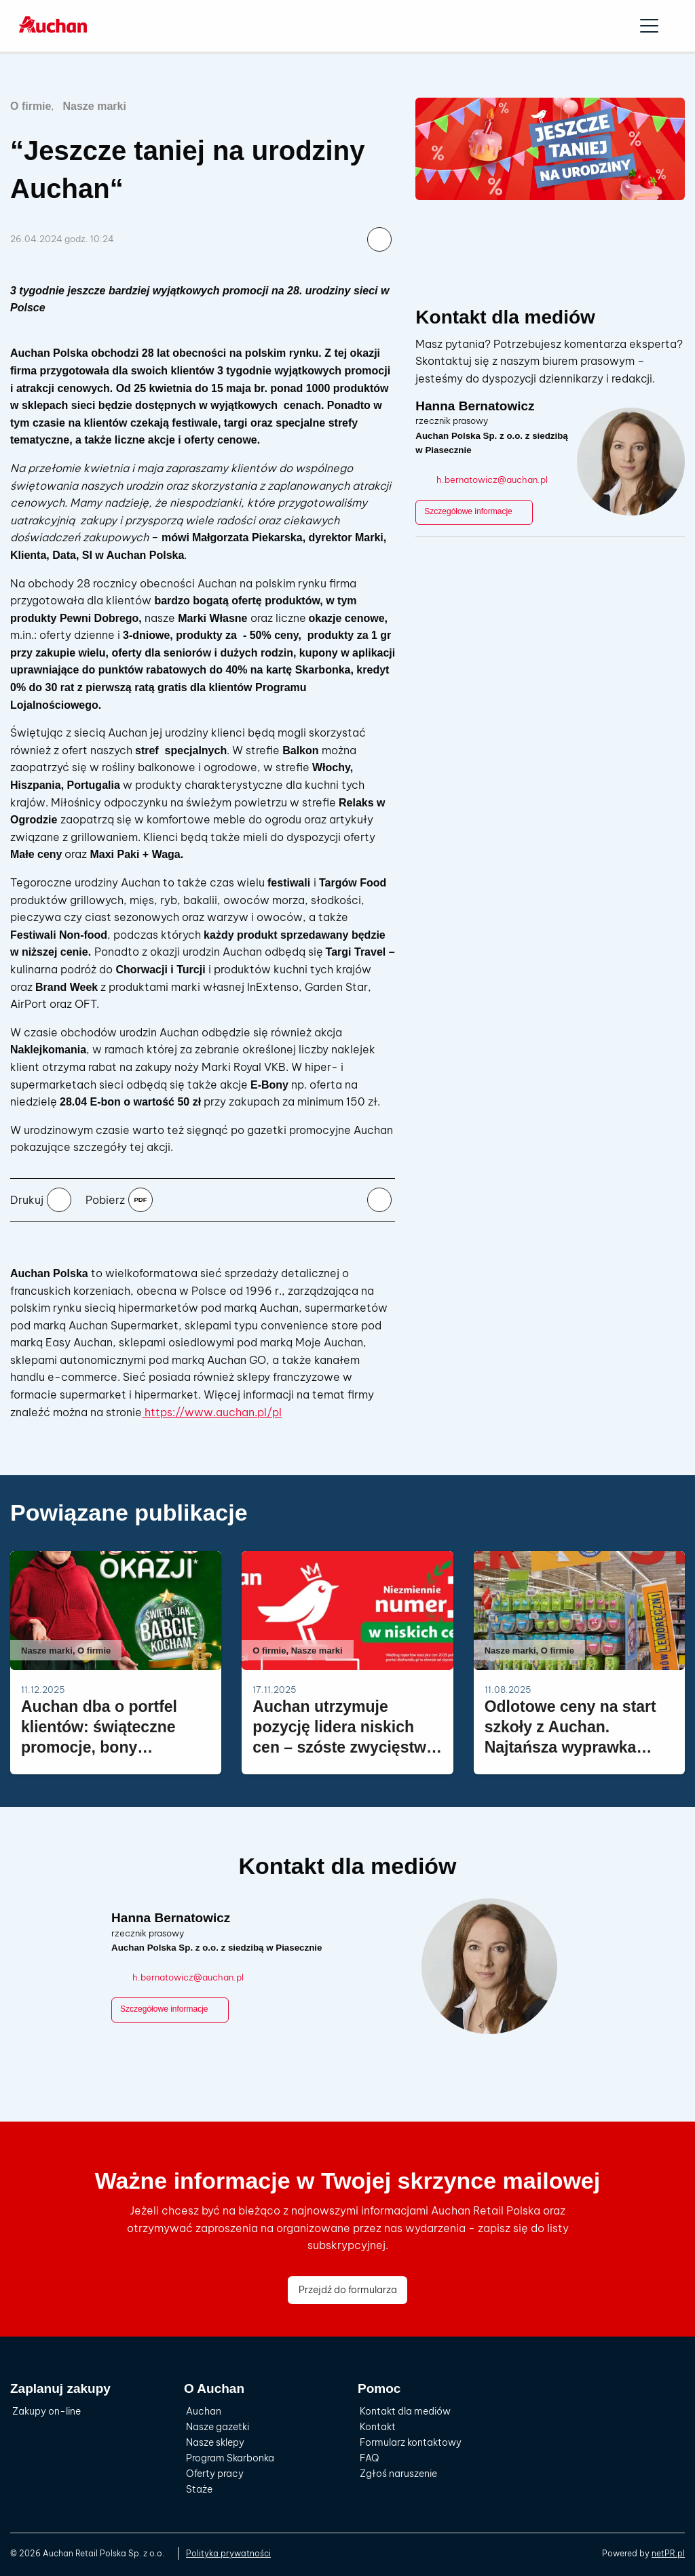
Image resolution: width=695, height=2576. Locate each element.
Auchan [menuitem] (203, 2411)
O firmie (30, 106)
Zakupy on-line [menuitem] (46, 2411)
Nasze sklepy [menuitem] (215, 2442)
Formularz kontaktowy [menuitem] (411, 2442)
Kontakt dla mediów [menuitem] (405, 2411)
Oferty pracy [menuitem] (215, 2473)
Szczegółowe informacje (474, 512)
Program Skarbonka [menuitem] (230, 2458)
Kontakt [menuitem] (378, 2427)
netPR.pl (668, 2553)
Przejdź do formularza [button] (348, 2290)
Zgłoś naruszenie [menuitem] (398, 2473)
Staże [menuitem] (199, 2489)
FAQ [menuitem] (369, 2458)
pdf (140, 1199)
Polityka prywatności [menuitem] (228, 2553)
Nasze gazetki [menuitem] (217, 2427)
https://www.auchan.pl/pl (212, 1412)
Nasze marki (94, 106)
